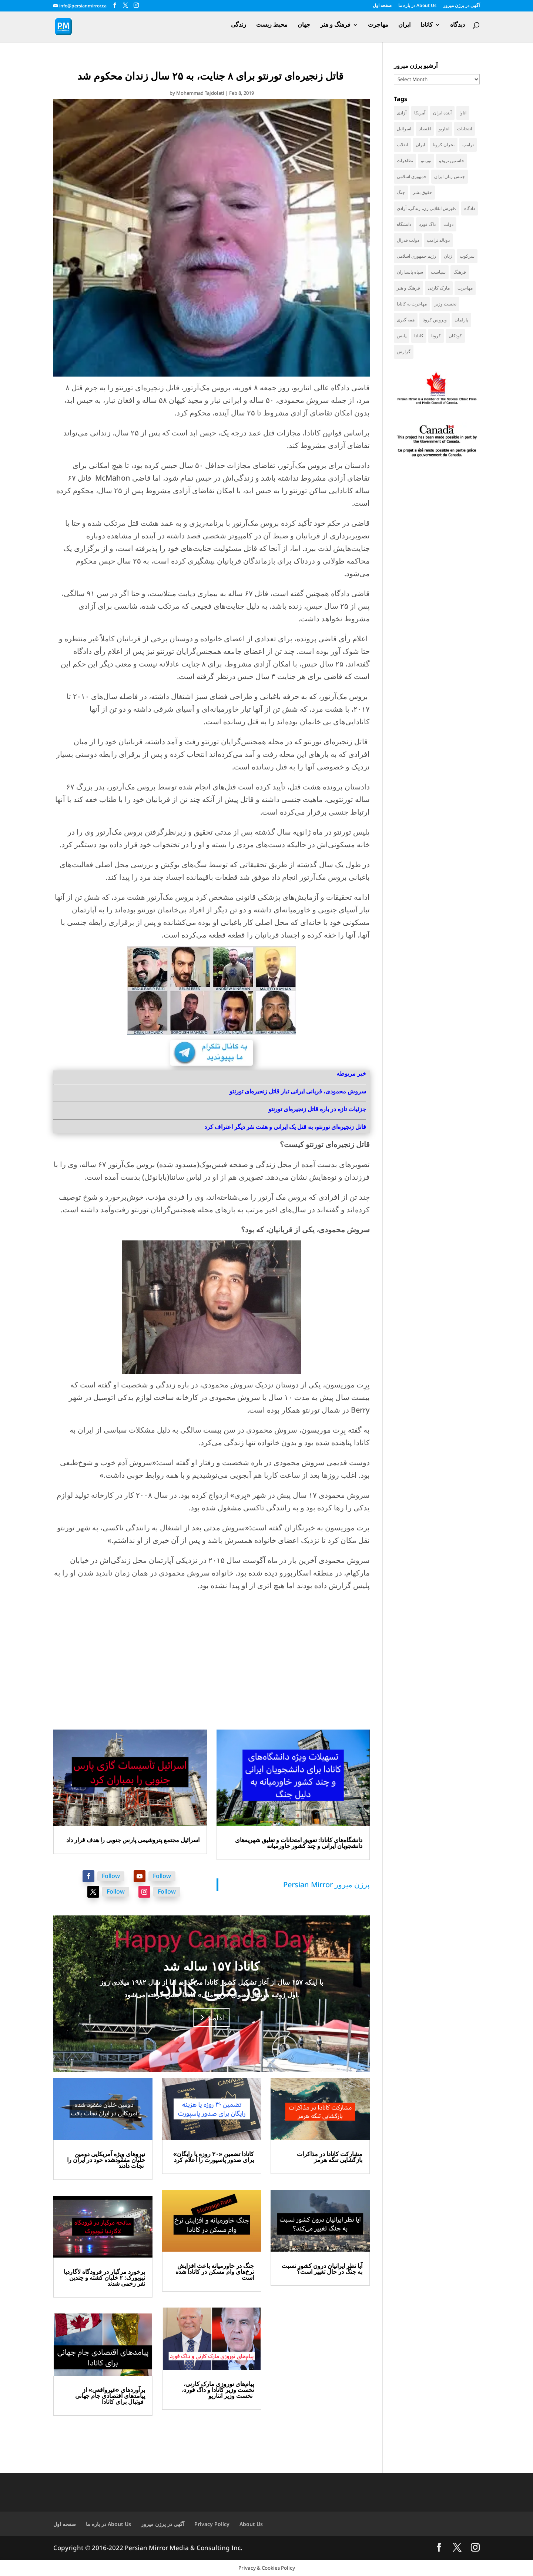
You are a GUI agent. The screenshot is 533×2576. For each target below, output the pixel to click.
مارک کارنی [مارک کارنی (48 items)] (439, 288)
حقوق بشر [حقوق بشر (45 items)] (422, 192)
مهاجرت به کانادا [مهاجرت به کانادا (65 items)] (412, 304)
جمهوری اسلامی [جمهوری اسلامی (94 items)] (411, 176)
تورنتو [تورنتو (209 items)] (426, 160)
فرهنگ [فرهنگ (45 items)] (459, 272)
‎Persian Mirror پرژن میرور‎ (326, 1885)
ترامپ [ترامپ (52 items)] (468, 144)
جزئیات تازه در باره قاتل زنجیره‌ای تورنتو (317, 1109)
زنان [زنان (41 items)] (448, 256)
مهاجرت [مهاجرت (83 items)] (465, 288)
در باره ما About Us (417, 6)
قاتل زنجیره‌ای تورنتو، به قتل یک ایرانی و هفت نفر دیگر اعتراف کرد (285, 1127)
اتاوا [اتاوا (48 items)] (462, 113)
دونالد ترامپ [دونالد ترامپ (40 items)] (438, 240)
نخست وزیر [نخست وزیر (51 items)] (445, 304)
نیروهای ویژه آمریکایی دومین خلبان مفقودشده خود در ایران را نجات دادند (106, 2160)
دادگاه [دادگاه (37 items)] (469, 208)
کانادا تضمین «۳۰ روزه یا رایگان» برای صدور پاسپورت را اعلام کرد (213, 2157)
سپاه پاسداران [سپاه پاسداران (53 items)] (410, 272)
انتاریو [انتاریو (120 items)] (444, 129)
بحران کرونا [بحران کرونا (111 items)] (444, 144)
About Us (251, 2523)
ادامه (216, 2017)
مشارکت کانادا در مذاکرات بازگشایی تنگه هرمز (329, 2157)
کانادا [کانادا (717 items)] (418, 336)
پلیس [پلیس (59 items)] (401, 336)
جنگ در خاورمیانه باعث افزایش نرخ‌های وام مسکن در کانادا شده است (214, 2272)
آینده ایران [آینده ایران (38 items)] (442, 113)
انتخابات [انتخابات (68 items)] (464, 129)
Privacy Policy (211, 2523)
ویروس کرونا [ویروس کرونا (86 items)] (434, 320)
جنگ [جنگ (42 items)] (401, 192)
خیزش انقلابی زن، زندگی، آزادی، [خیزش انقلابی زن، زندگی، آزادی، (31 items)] (426, 208)
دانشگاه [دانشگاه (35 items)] (404, 224)
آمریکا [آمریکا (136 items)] (419, 113)
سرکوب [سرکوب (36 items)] (467, 256)
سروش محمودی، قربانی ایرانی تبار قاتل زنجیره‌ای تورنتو (297, 1091)
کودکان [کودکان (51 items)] (455, 336)
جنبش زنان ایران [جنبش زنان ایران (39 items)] (449, 176)
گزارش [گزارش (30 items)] (403, 351)
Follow (111, 1876)
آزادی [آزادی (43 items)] (401, 113)
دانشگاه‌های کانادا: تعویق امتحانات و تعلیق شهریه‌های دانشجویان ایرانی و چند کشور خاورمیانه (298, 1843)
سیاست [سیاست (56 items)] (438, 272)
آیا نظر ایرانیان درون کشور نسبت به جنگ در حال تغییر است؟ (322, 2269)
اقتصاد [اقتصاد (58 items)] (425, 129)
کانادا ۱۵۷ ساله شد (211, 1966)
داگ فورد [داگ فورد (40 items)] (427, 224)
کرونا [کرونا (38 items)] (436, 336)
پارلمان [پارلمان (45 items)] (461, 320)
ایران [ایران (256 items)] (420, 144)
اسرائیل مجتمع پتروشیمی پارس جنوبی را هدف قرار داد (133, 1840)
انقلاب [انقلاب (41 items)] (402, 144)
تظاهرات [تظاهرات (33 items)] (405, 160)
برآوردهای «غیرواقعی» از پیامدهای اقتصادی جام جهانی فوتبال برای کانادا (110, 2396)
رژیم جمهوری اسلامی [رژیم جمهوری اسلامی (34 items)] (416, 256)
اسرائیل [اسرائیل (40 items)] (404, 129)
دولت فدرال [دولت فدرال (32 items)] (408, 240)
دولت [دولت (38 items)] (448, 224)
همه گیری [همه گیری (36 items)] (406, 320)
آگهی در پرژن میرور (461, 6)
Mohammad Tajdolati (200, 93)
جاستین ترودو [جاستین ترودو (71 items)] (451, 160)
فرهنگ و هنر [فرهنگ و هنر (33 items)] (408, 288)
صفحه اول (382, 6)
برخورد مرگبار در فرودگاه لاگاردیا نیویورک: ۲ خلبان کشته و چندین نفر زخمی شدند (104, 2278)
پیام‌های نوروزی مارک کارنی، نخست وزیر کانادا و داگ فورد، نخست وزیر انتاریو (218, 2390)
